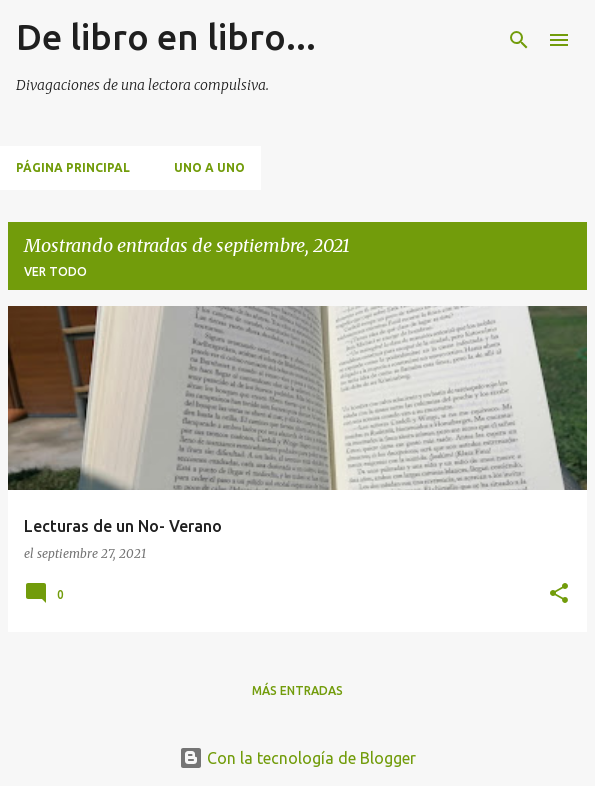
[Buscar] (519, 40)
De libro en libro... (166, 36)
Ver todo (55, 271)
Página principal (73, 167)
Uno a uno (209, 167)
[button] (559, 594)
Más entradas (297, 690)
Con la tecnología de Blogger (297, 758)
